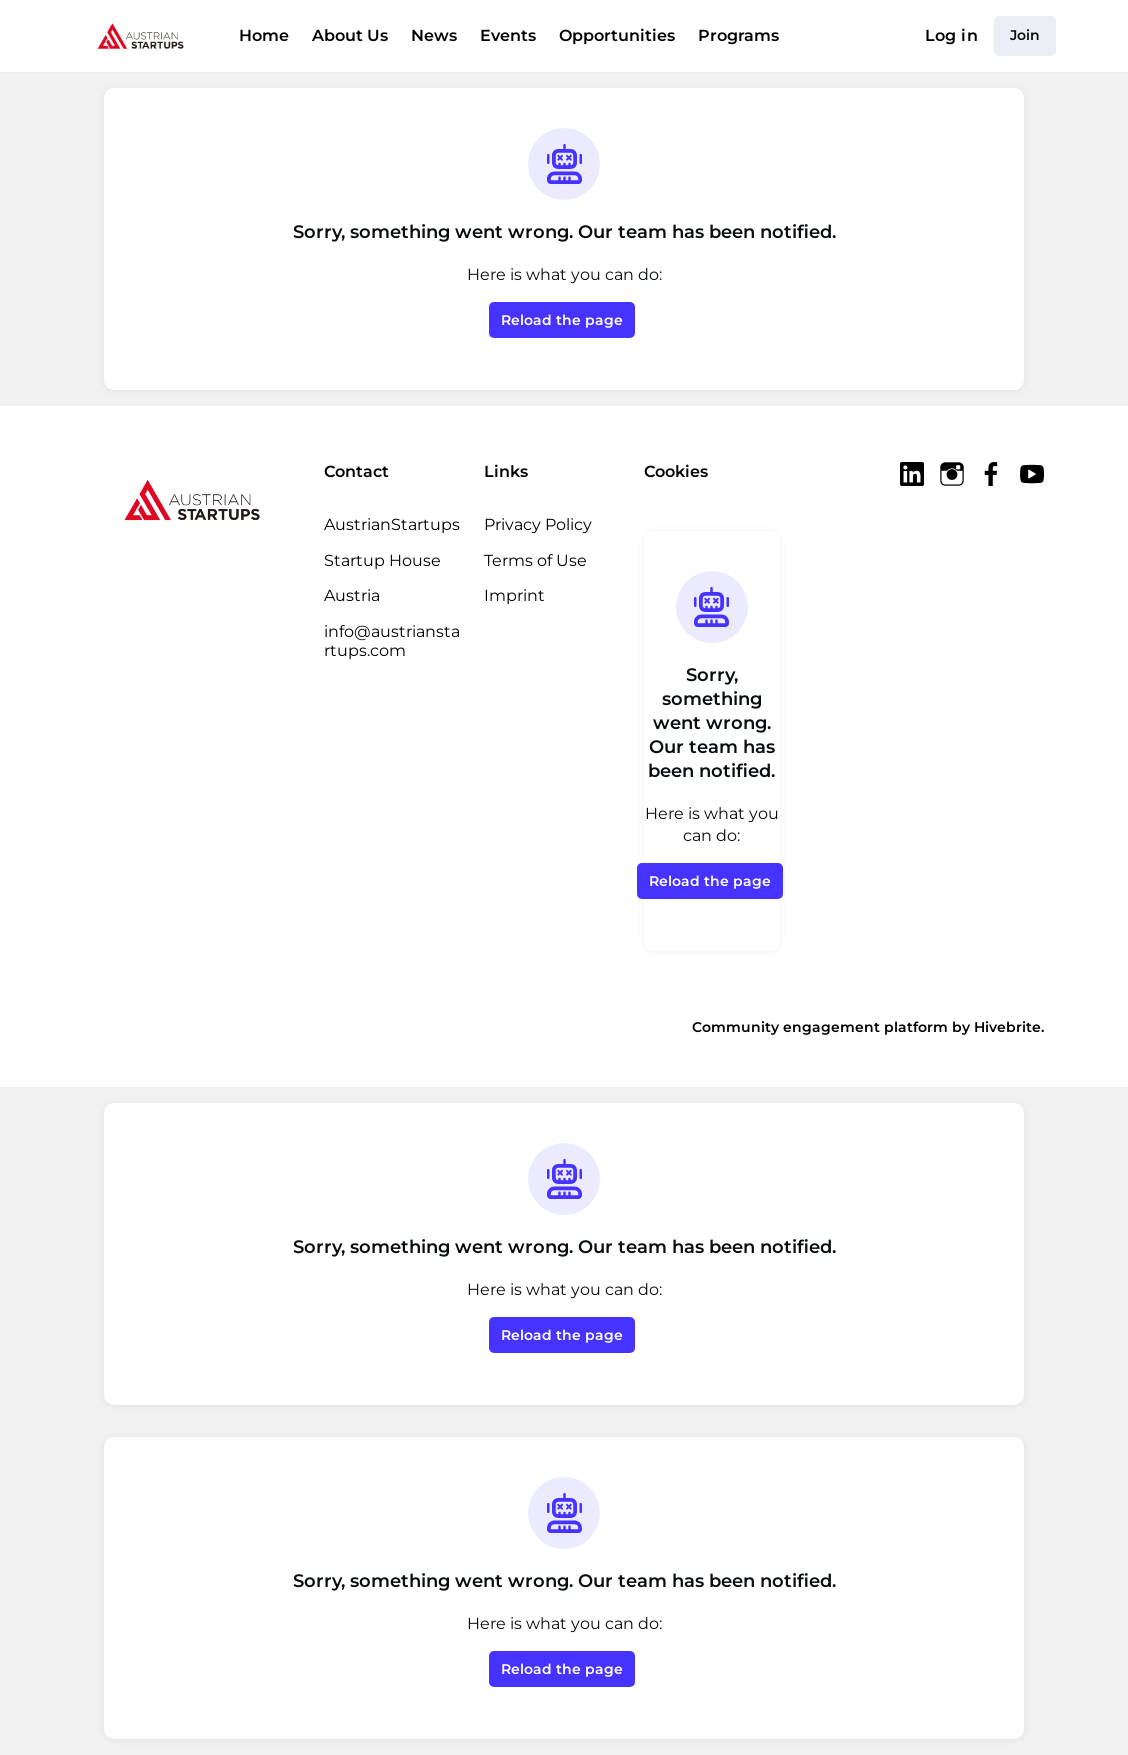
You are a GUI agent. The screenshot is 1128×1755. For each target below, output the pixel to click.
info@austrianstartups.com (392, 641)
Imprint (514, 595)
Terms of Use (535, 560)
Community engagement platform (820, 1027)
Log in (951, 35)
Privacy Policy (538, 524)
